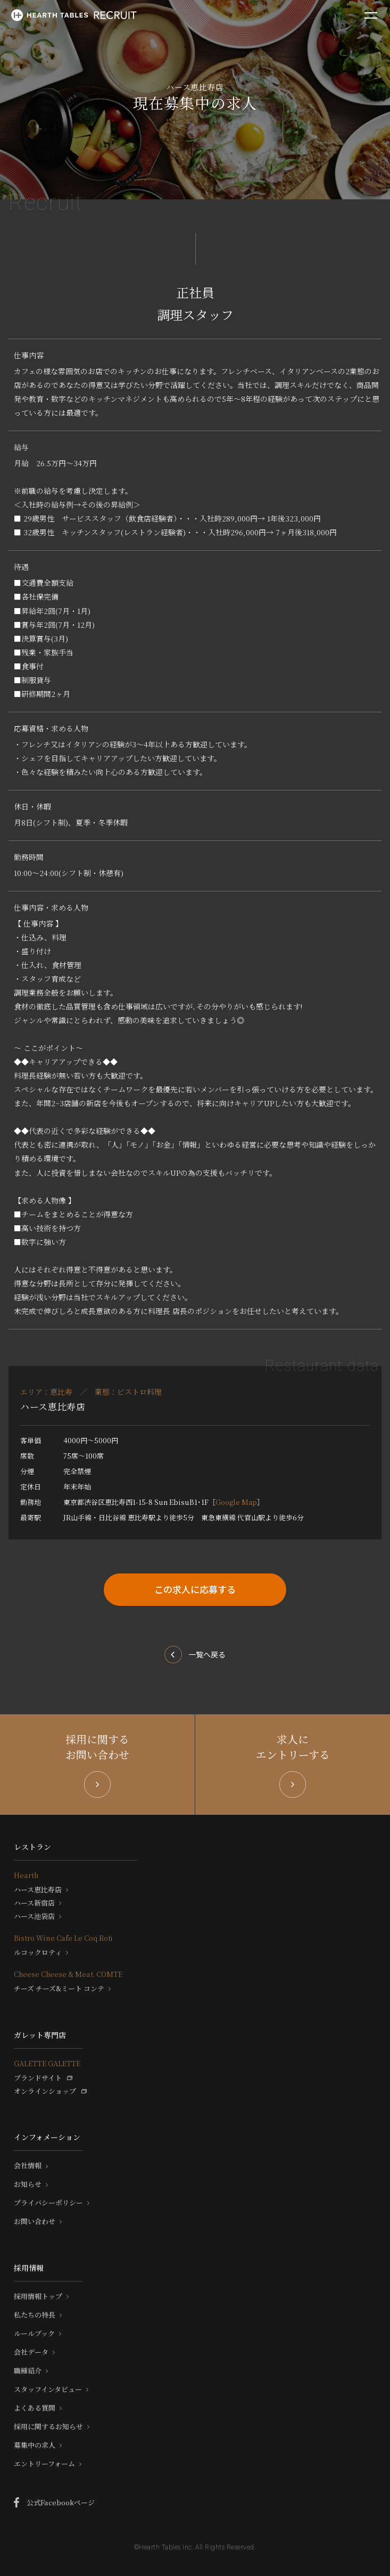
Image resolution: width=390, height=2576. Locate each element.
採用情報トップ (38, 2296)
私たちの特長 (34, 2315)
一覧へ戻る (207, 1654)
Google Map (236, 1502)
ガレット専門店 (40, 2035)
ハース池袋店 (34, 1916)
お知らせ (28, 2184)
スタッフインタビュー (48, 2389)
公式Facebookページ (61, 2502)
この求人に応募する (195, 1589)
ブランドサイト (38, 2078)
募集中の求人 (34, 2445)
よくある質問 (34, 2408)
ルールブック (34, 2333)
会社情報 (28, 2165)
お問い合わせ (34, 2221)
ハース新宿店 (34, 1903)
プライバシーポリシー (48, 2203)
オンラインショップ (45, 2091)
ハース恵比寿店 (38, 1890)
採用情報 (29, 2267)
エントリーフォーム (44, 2464)
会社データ (31, 2352)
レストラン (32, 1846)
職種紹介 (28, 2371)
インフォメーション (47, 2137)
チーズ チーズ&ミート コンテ (59, 1988)
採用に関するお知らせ (48, 2426)
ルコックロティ (38, 1952)
